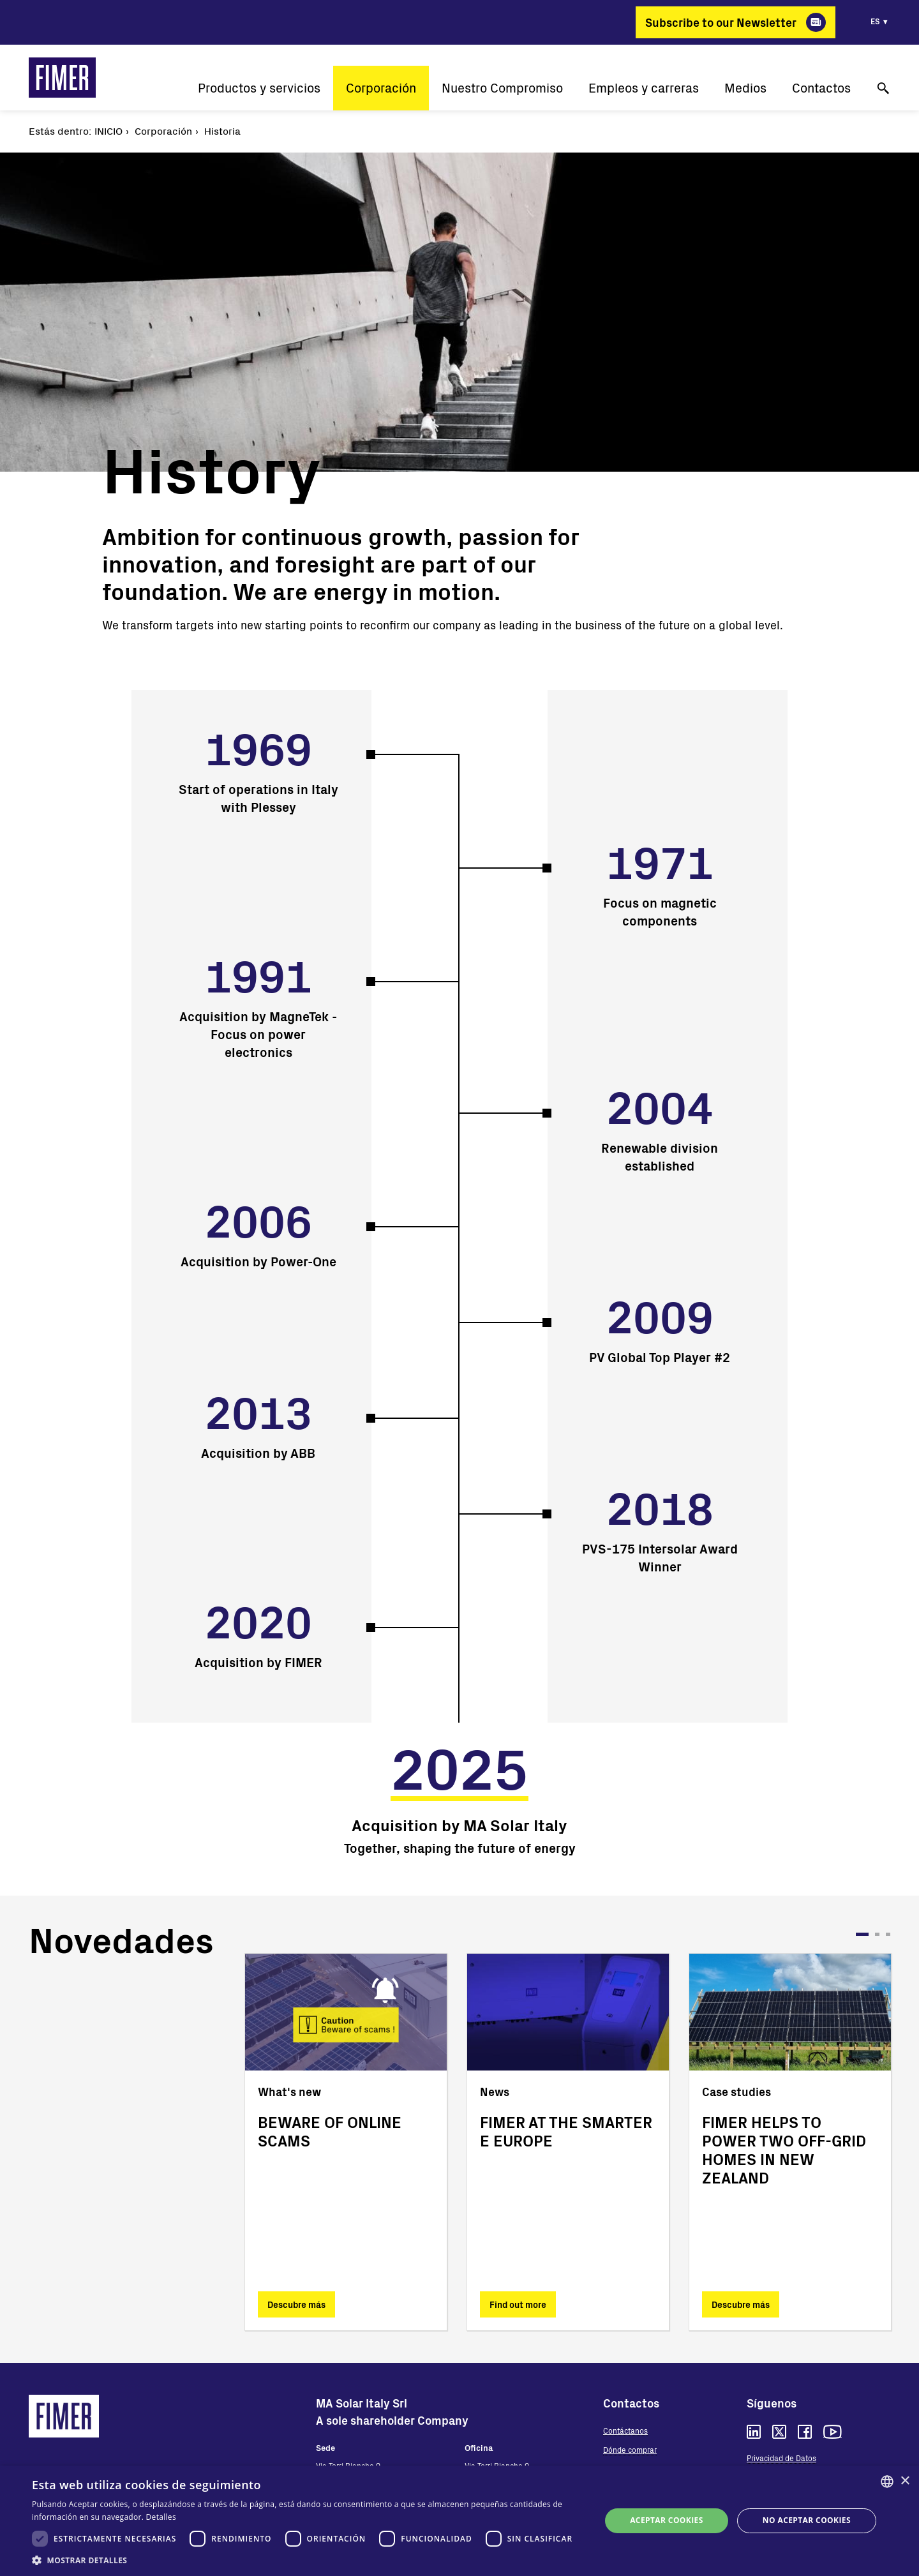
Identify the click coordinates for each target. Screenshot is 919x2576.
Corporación (381, 87)
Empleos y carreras (643, 87)
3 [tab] (888, 1934)
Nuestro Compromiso (502, 87)
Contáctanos (625, 2430)
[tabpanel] (345, 2142)
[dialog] (459, 2521)
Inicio (108, 130)
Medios (745, 87)
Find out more (517, 2304)
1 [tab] (862, 1934)
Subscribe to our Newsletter (720, 22)
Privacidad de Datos (781, 2458)
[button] (308, 2560)
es (875, 21)
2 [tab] (877, 1934)
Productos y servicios (259, 87)
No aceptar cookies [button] (807, 2520)
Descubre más (296, 2304)
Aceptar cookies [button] (666, 2520)
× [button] (904, 2481)
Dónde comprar (630, 2450)
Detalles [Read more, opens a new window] (161, 2517)
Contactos (821, 87)
